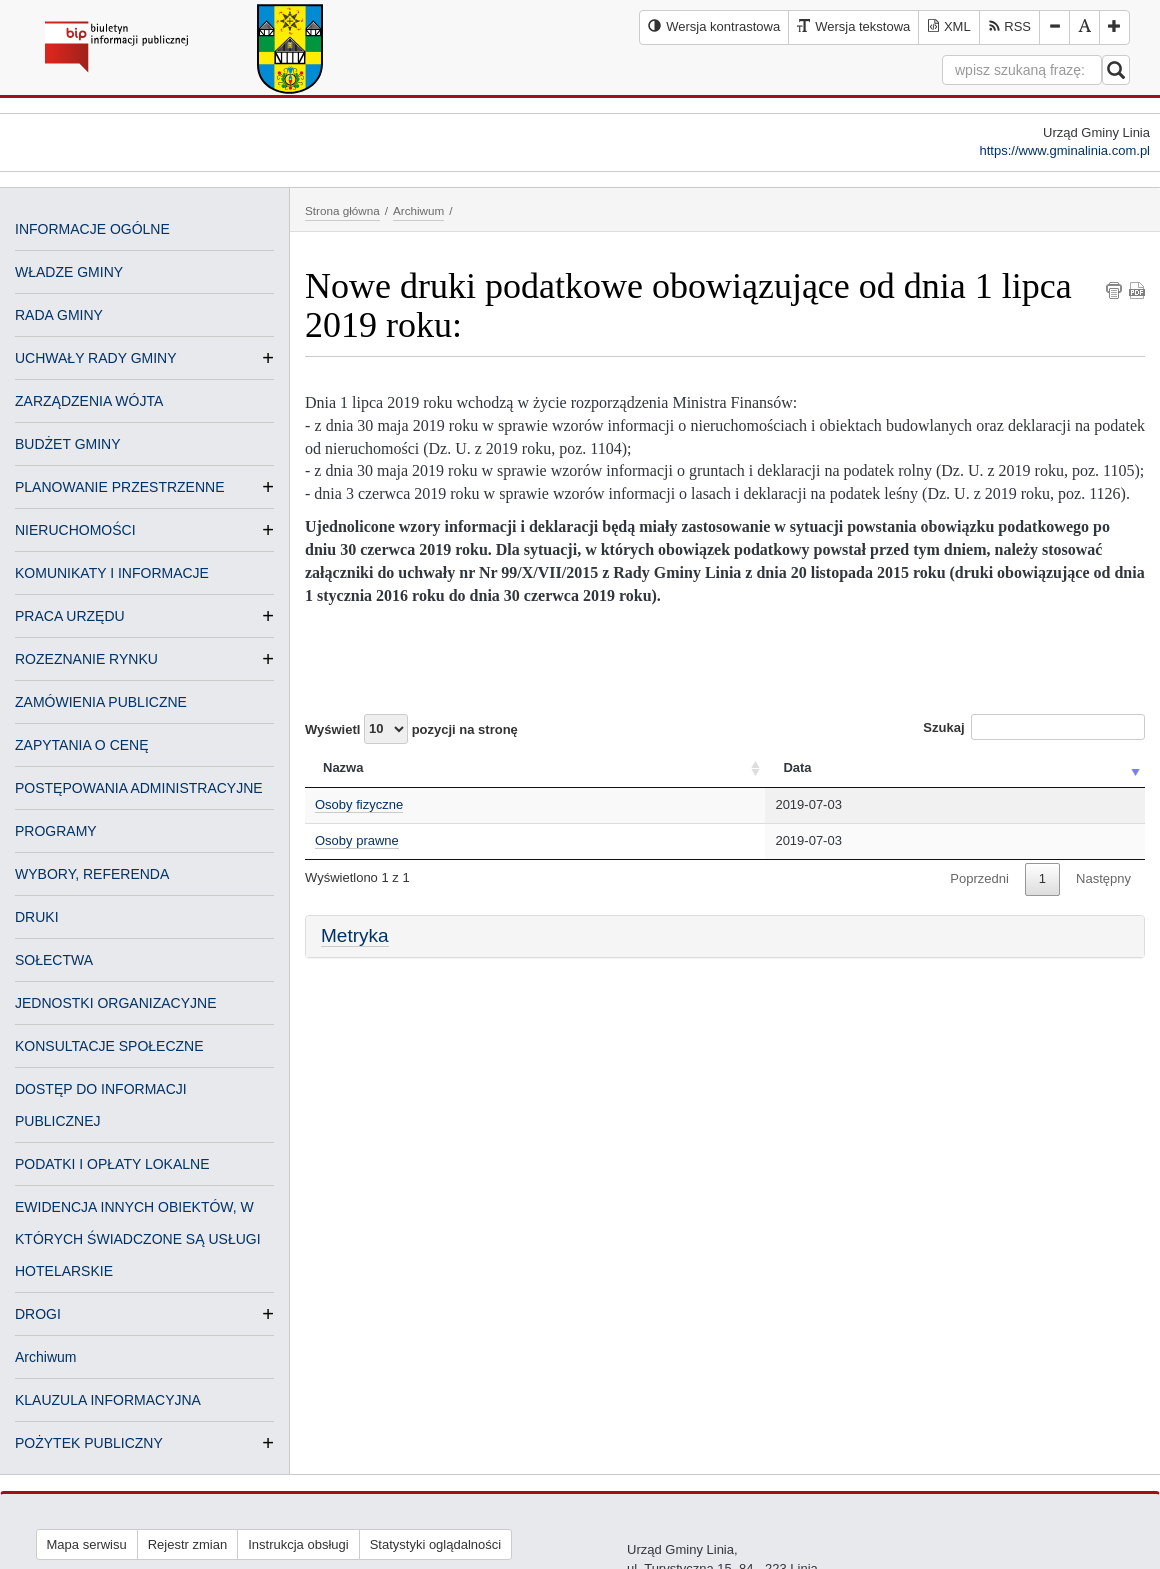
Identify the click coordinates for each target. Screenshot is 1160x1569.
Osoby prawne (357, 840)
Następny (1103, 878)
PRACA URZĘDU (70, 616)
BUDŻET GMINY (68, 444)
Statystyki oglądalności (436, 1544)
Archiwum (45, 1357)
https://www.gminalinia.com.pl (1064, 150)
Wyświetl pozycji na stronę (411, 729)
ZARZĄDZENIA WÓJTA (89, 401)
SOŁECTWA (54, 960)
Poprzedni (979, 878)
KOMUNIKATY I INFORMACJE (112, 573)
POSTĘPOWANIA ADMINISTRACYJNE (139, 788)
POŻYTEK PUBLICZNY (89, 1443)
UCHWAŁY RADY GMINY (96, 358)
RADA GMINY (59, 315)
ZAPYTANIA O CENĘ (82, 745)
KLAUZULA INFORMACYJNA (108, 1400)
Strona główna (342, 210)
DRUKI (37, 917)
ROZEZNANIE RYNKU (86, 659)
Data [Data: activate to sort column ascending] (797, 767)
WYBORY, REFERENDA (92, 874)
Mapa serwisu (87, 1544)
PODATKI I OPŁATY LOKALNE (112, 1164)
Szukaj (1034, 727)
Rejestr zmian (187, 1544)
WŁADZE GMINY (69, 272)
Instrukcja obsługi (298, 1544)
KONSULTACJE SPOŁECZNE (109, 1046)
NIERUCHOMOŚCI (75, 530)
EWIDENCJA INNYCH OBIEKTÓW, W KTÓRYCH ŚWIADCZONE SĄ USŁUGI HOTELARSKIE (138, 1239)
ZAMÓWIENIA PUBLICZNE (101, 702)
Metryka (355, 935)
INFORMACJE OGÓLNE (92, 229)
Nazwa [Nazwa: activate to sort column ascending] (343, 767)
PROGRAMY (56, 831)
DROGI (38, 1314)
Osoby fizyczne (359, 804)
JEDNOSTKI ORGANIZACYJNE (115, 1003)
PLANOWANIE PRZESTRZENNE (120, 487)
